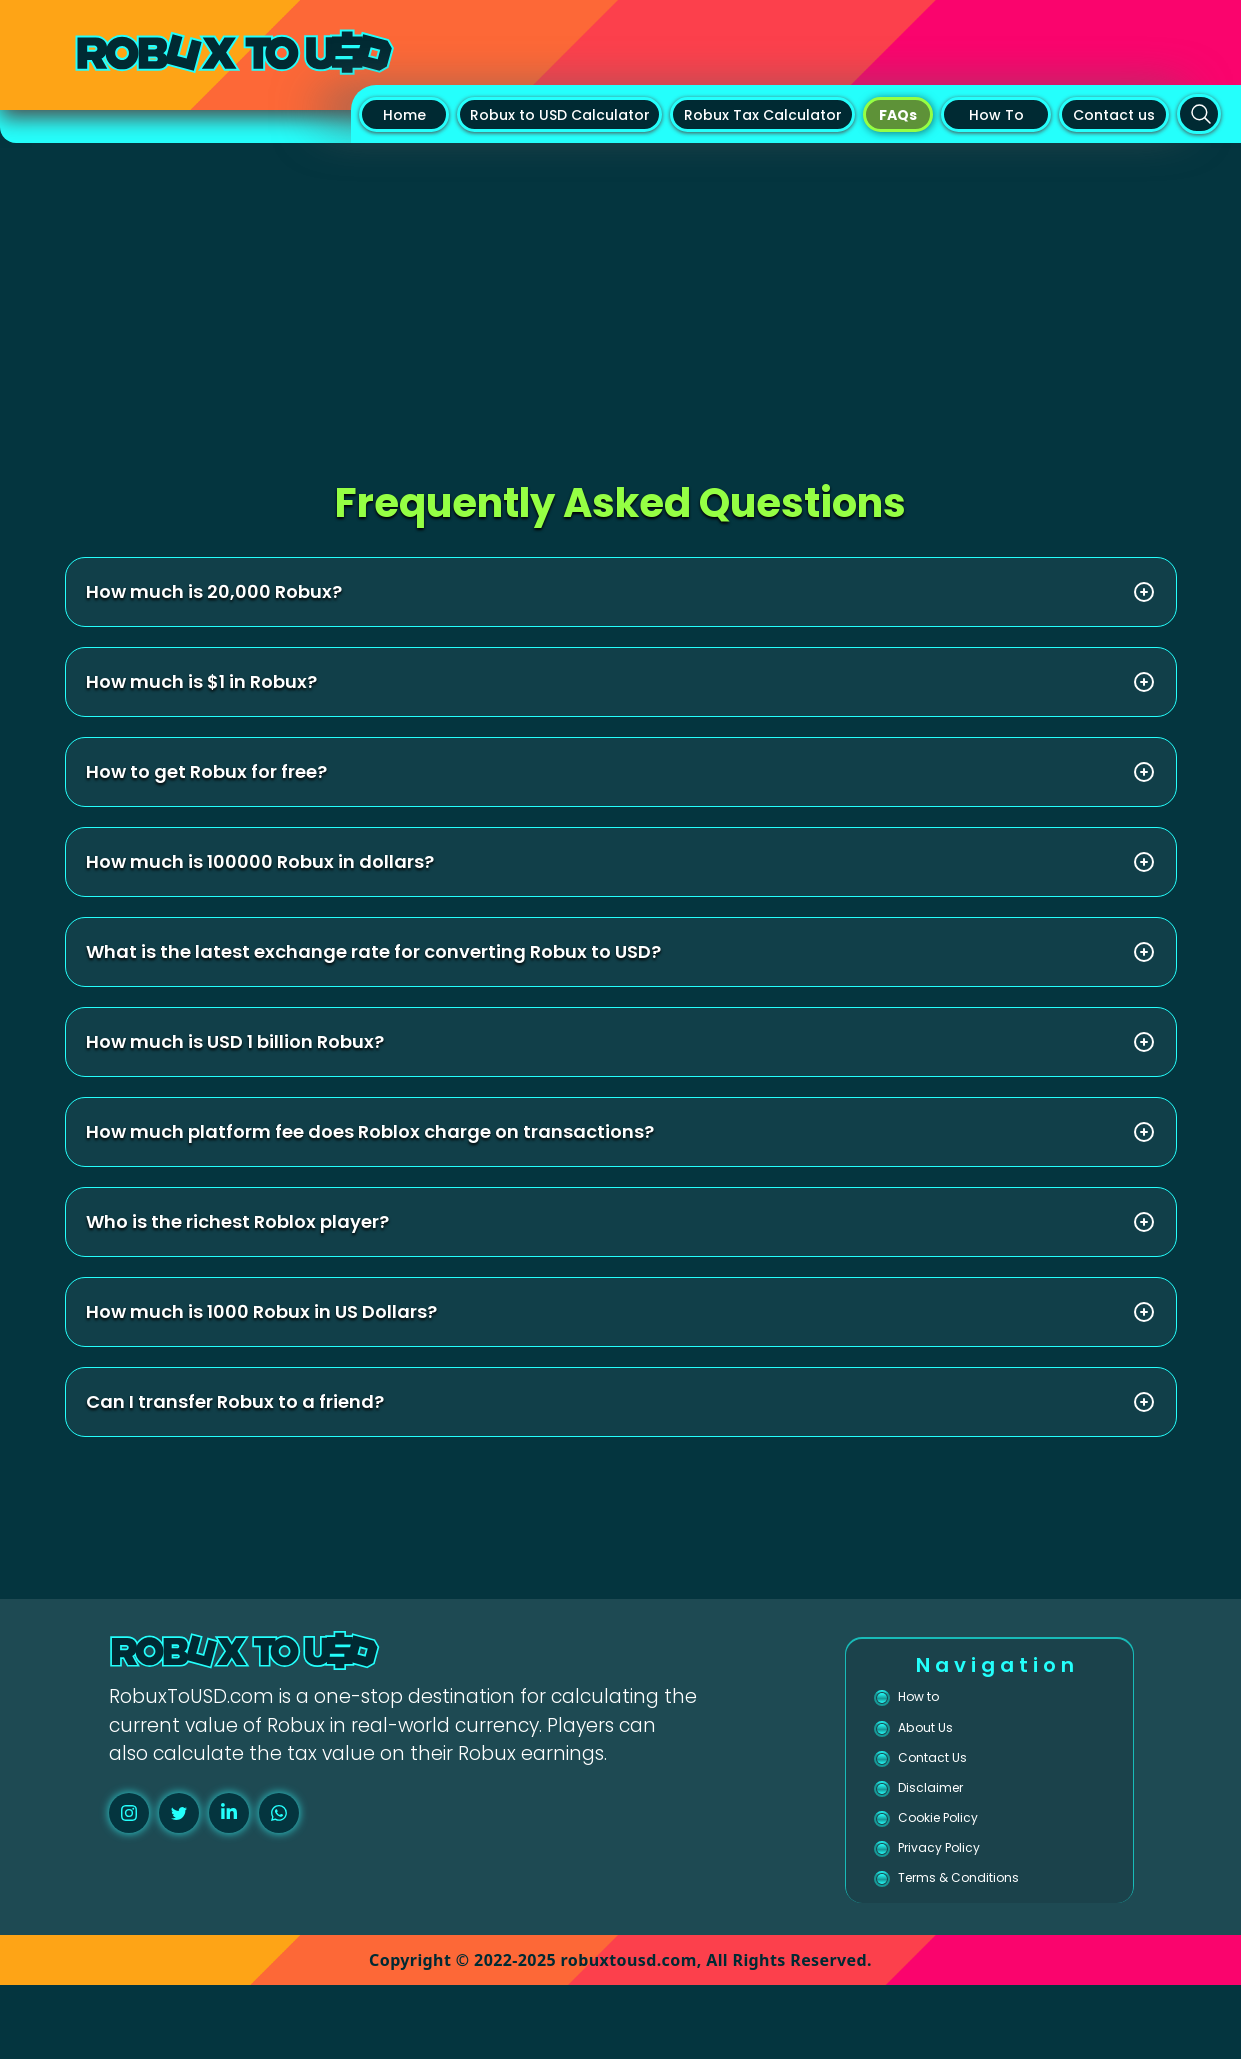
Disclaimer (947, 1824)
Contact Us (951, 1783)
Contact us (1114, 115)
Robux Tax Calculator (763, 115)
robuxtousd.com (629, 2034)
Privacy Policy (961, 1905)
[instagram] (129, 1813)
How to (931, 1701)
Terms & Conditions (990, 1945)
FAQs (898, 115)
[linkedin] (229, 1813)
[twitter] (179, 1813)
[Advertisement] (621, 293)
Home (404, 115)
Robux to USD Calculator (560, 115)
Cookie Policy (960, 1864)
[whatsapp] (279, 1813)
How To (996, 115)
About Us (940, 1743)
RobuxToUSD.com (191, 1696)
